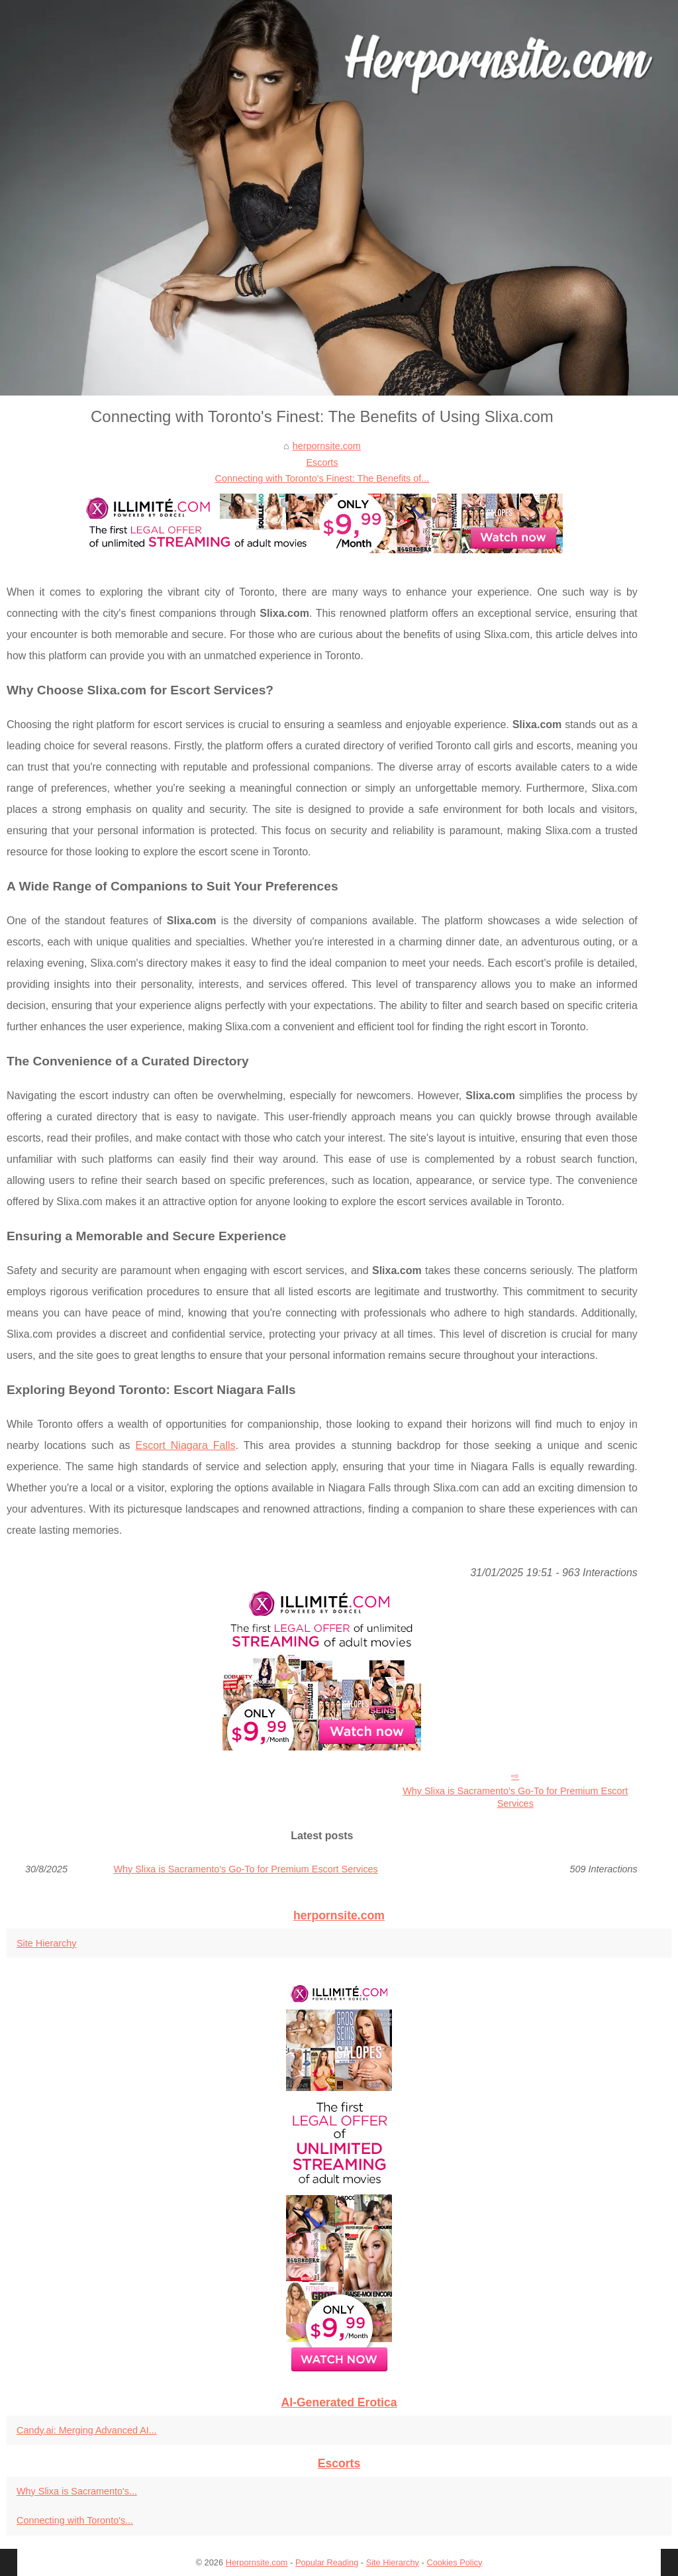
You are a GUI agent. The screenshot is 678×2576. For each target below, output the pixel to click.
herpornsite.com (327, 446)
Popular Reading (326, 2562)
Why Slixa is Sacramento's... (77, 2491)
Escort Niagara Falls (186, 1445)
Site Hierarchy (46, 1943)
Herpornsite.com (257, 2562)
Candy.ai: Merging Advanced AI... (87, 2430)
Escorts (322, 462)
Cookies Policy (454, 2562)
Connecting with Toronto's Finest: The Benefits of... (322, 478)
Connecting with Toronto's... (75, 2520)
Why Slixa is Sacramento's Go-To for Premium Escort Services (515, 1797)
